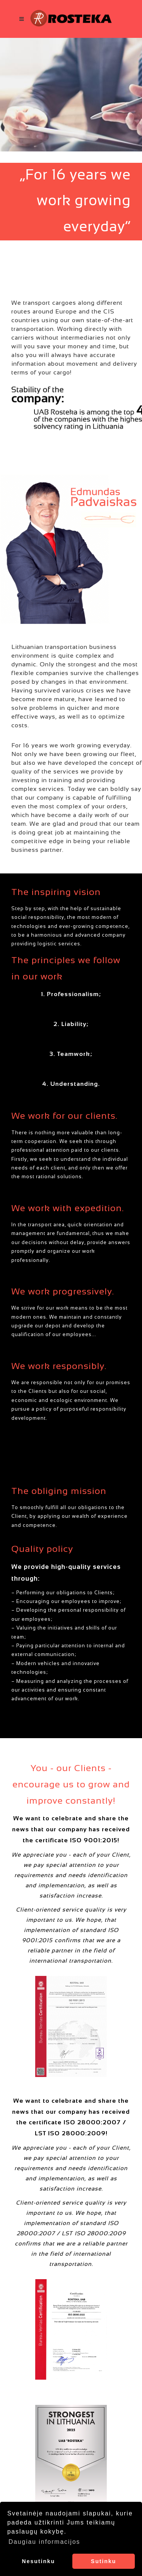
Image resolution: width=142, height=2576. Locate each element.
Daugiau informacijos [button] (44, 2542)
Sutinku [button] (103, 2561)
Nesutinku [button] (38, 2561)
